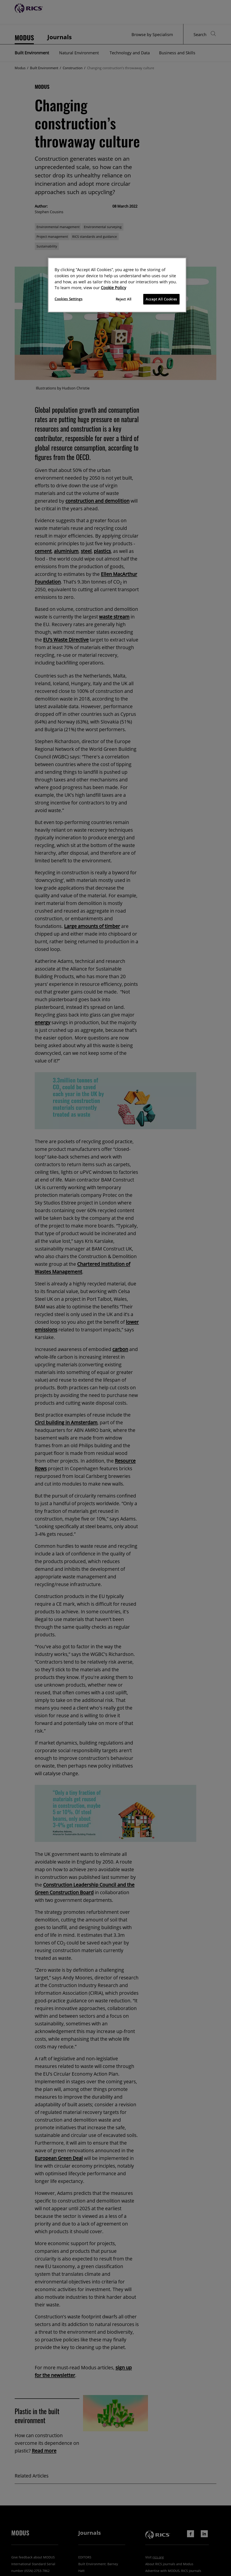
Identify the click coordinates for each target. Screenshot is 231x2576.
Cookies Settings (69, 299)
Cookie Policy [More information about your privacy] (113, 287)
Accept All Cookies (161, 299)
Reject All (124, 299)
